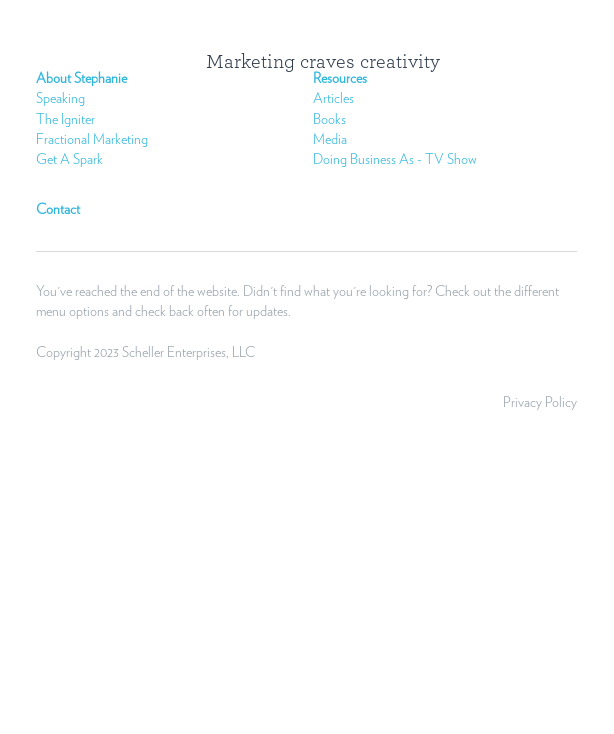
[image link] (190, 57)
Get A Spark (69, 160)
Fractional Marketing (92, 140)
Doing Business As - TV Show (395, 160)
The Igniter (65, 120)
